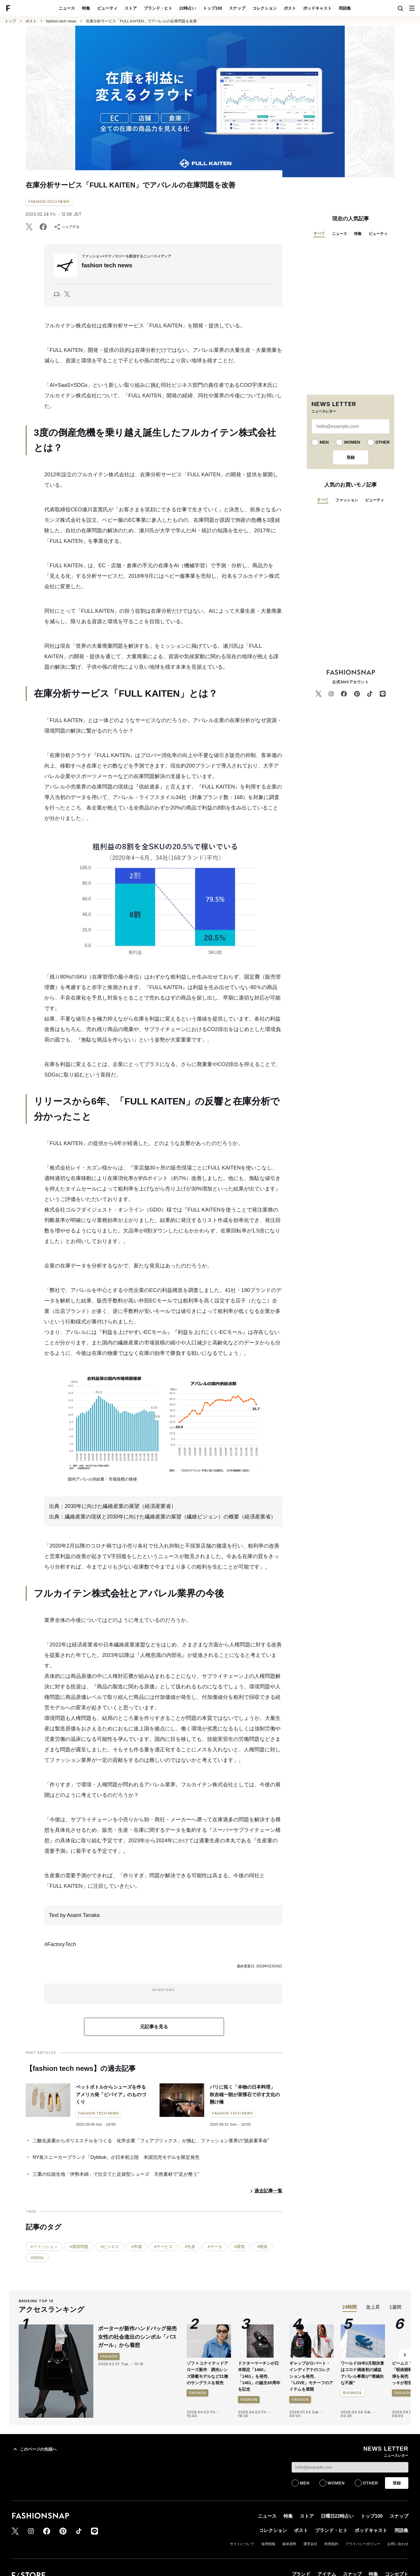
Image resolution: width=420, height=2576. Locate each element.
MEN (324, 442)
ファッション (346, 500)
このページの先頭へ (34, 2449)
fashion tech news (61, 21)
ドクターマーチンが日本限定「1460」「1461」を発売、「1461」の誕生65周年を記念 (259, 2376)
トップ (10, 21)
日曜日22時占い (337, 2516)
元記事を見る (154, 2026)
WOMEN (352, 442)
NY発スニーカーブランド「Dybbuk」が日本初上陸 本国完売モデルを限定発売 (116, 2157)
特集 (86, 8)
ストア (131, 8)
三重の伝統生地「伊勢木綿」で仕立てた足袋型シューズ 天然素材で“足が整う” (116, 2174)
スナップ (237, 8)
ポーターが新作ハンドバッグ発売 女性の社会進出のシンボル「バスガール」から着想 (140, 2337)
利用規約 (331, 2544)
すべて (319, 233)
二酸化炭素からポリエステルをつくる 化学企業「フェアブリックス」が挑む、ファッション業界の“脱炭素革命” (151, 2140)
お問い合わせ (397, 2544)
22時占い (187, 8)
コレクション (264, 8)
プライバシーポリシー (362, 2544)
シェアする (66, 226)
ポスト (290, 8)
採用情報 (268, 2544)
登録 (350, 457)
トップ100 (212, 8)
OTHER (382, 442)
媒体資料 (289, 2544)
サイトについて (242, 2544)
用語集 (345, 8)
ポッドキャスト (317, 8)
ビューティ (107, 8)
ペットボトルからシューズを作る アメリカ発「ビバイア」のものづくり (113, 2094)
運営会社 (310, 2544)
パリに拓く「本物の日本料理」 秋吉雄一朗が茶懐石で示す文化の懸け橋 (245, 2094)
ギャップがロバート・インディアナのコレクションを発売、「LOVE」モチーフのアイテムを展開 (311, 2376)
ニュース (67, 8)
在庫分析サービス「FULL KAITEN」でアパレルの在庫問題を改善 (141, 21)
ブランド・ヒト (158, 8)
